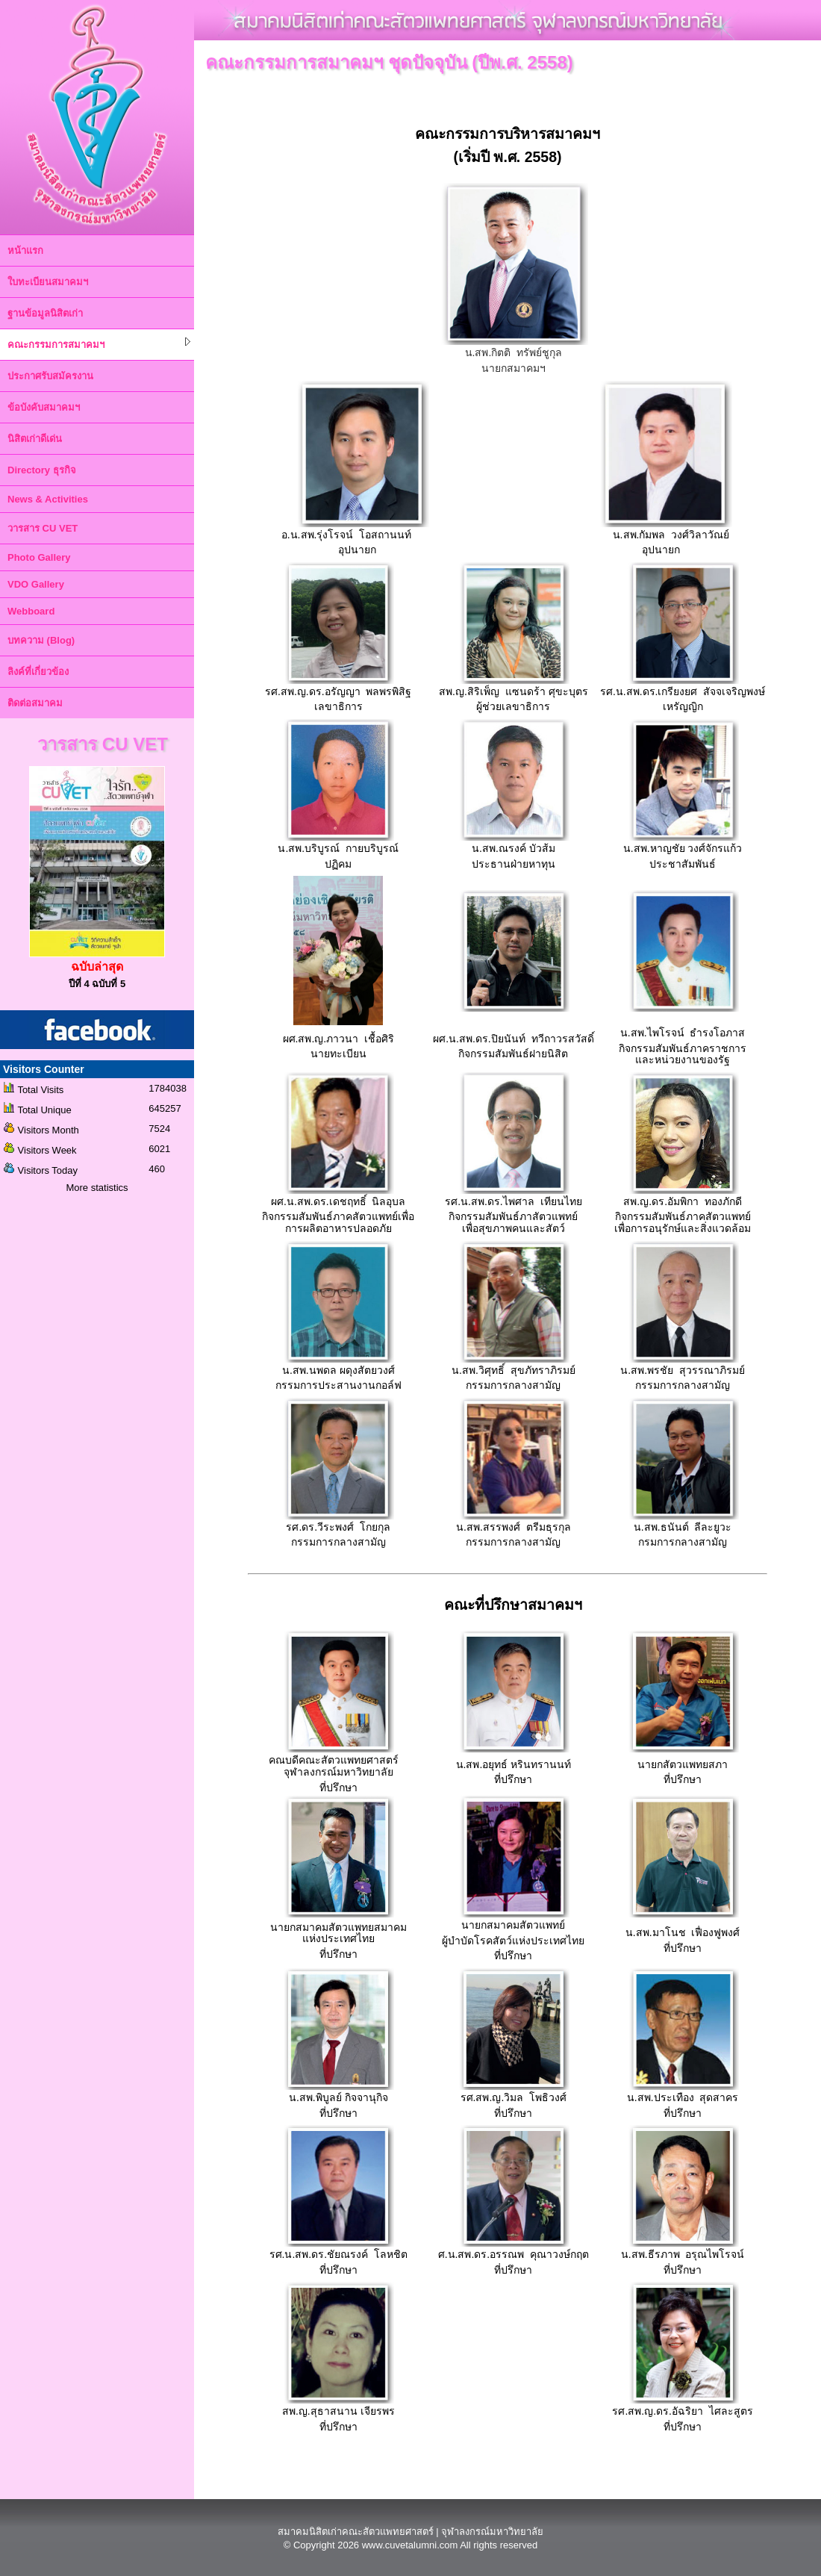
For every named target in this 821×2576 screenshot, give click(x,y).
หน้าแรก (25, 250)
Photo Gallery (39, 557)
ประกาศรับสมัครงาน (50, 376)
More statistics (97, 1187)
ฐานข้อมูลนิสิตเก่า (45, 313)
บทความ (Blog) (41, 640)
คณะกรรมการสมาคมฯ (98, 343)
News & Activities (47, 499)
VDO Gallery (35, 584)
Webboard (30, 611)
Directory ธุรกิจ (41, 470)
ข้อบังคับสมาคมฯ (43, 407)
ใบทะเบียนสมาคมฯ (47, 281)
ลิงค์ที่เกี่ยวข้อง (38, 671)
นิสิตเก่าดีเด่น (34, 438)
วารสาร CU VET (42, 528)
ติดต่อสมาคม (35, 703)
